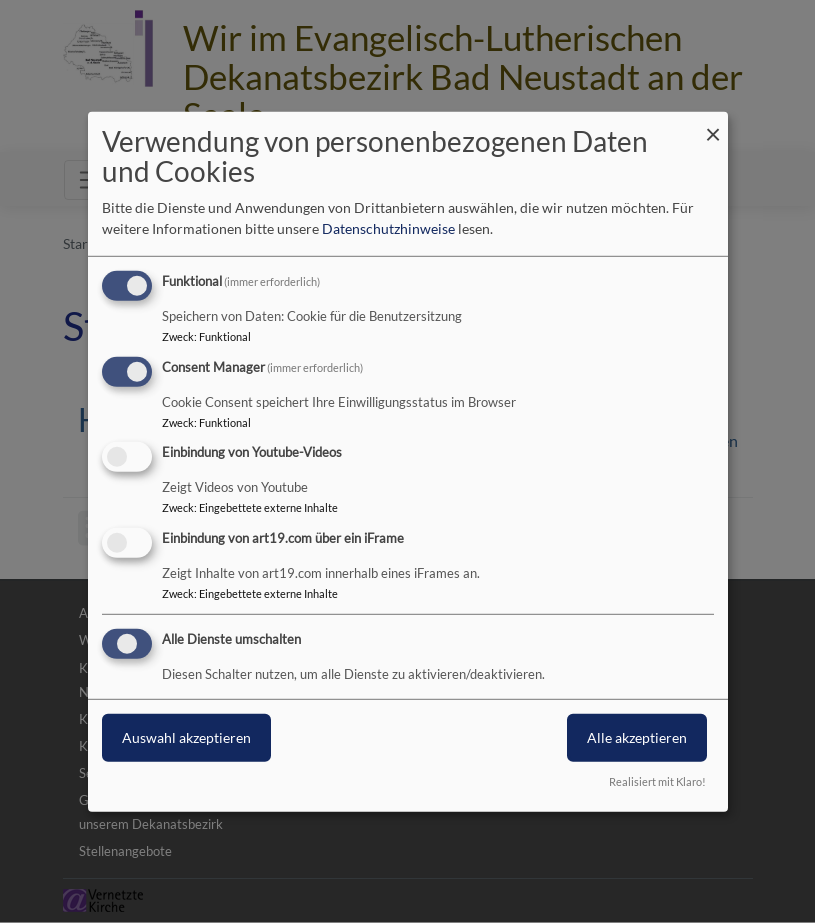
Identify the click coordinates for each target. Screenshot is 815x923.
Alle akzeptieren (637, 737)
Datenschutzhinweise (388, 228)
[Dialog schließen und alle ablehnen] (713, 123)
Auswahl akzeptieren (186, 737)
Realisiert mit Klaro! (657, 781)
